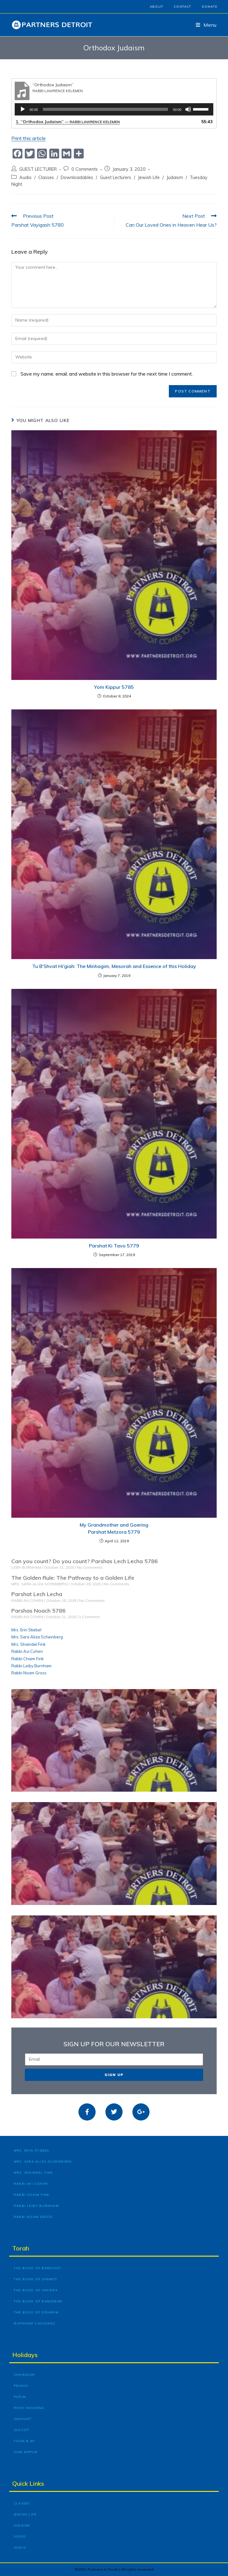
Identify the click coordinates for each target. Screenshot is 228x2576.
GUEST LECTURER (38, 169)
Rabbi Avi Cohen (27, 1651)
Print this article (28, 138)
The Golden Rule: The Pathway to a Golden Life (72, 1577)
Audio (25, 177)
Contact (182, 7)
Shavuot (23, 2419)
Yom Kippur (25, 2452)
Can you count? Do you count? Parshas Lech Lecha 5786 (84, 1561)
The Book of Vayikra (36, 2290)
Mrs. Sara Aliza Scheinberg (37, 1636)
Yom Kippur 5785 (114, 687)
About (156, 7)
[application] (114, 109)
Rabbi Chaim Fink (27, 1658)
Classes (46, 177)
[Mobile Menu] (206, 25)
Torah (20, 2248)
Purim (20, 2397)
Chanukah (24, 2375)
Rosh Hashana (29, 2408)
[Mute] (188, 109)
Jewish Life (149, 177)
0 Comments (84, 169)
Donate (209, 7)
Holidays (25, 2355)
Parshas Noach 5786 (38, 1610)
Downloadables (77, 177)
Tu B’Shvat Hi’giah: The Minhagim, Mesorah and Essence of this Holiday (114, 966)
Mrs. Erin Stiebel (26, 1629)
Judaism (174, 177)
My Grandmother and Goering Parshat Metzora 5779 (114, 1528)
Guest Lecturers (115, 177)
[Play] (23, 109)
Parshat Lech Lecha (36, 1594)
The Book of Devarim (36, 2312)
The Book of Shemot (36, 2279)
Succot (21, 2430)
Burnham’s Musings (34, 2323)
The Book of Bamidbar (38, 2301)
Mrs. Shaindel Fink (28, 1644)
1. (68, 121)
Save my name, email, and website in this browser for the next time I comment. (107, 374)
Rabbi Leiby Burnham (31, 1665)
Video (20, 2537)
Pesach (21, 2386)
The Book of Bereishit (37, 2268)
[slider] (105, 109)
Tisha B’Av (24, 2441)
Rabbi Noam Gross (29, 1672)
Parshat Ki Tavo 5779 (114, 1246)
